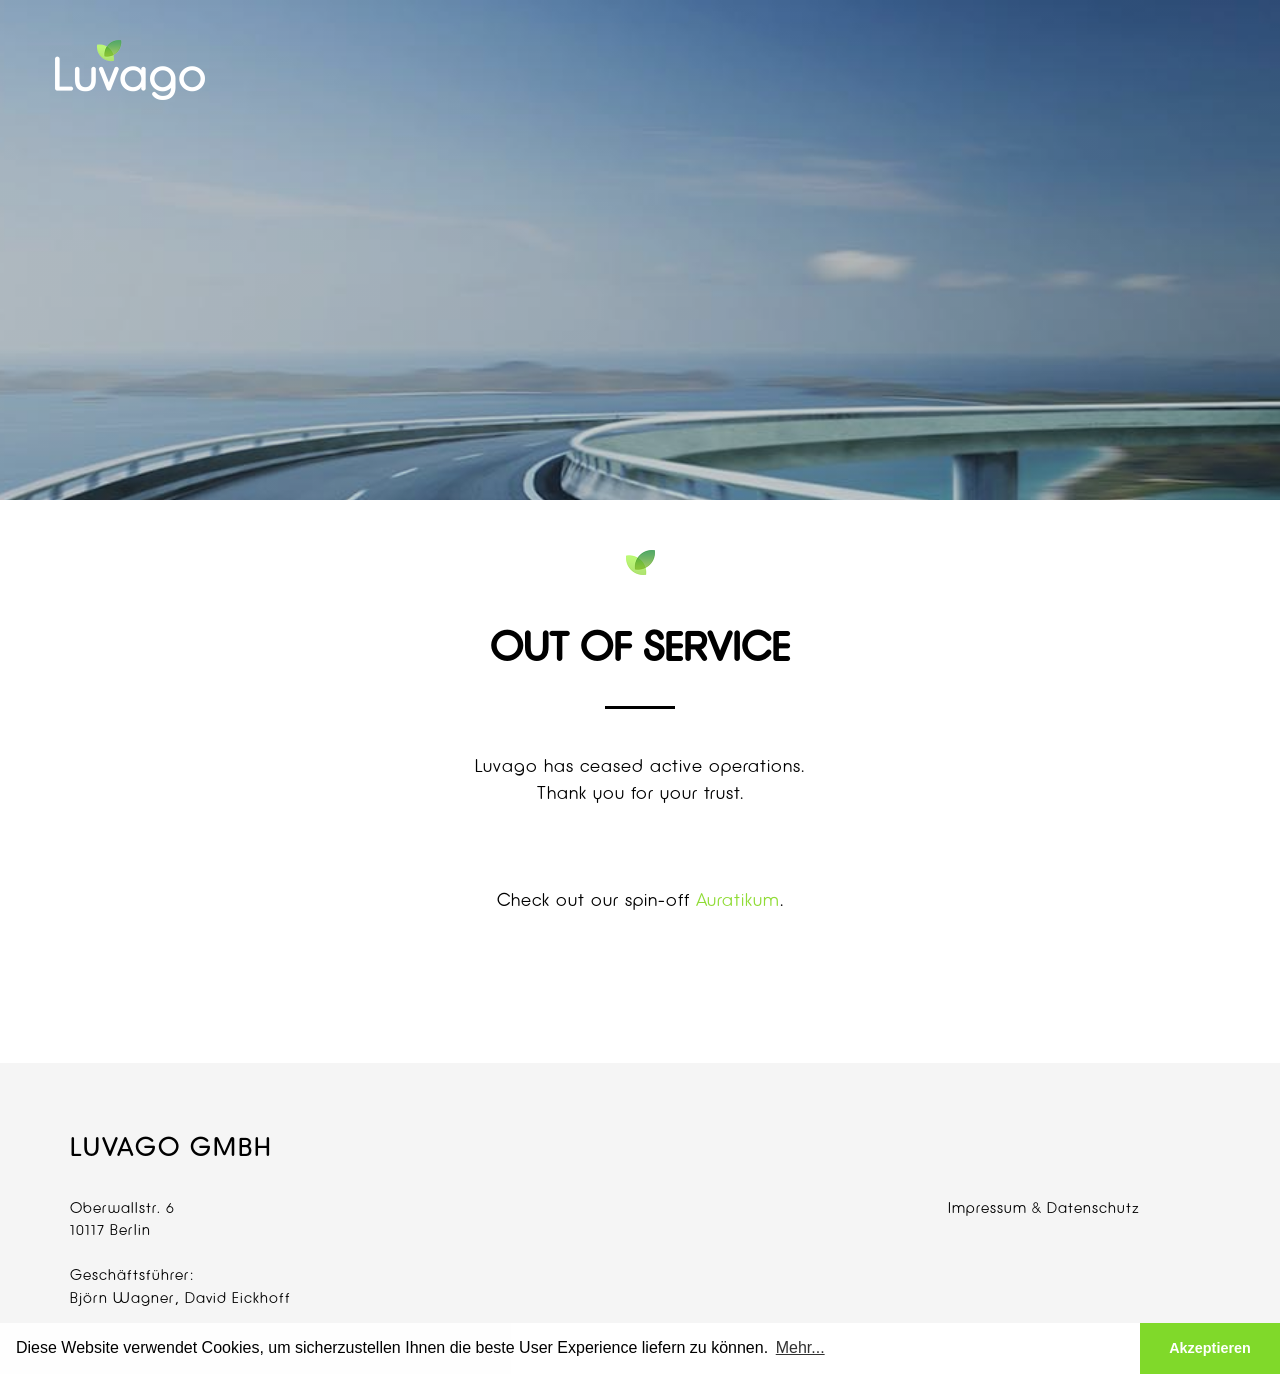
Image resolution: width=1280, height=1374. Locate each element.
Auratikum (738, 899)
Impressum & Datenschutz (1044, 1207)
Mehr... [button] (800, 1347)
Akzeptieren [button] (1210, 1348)
